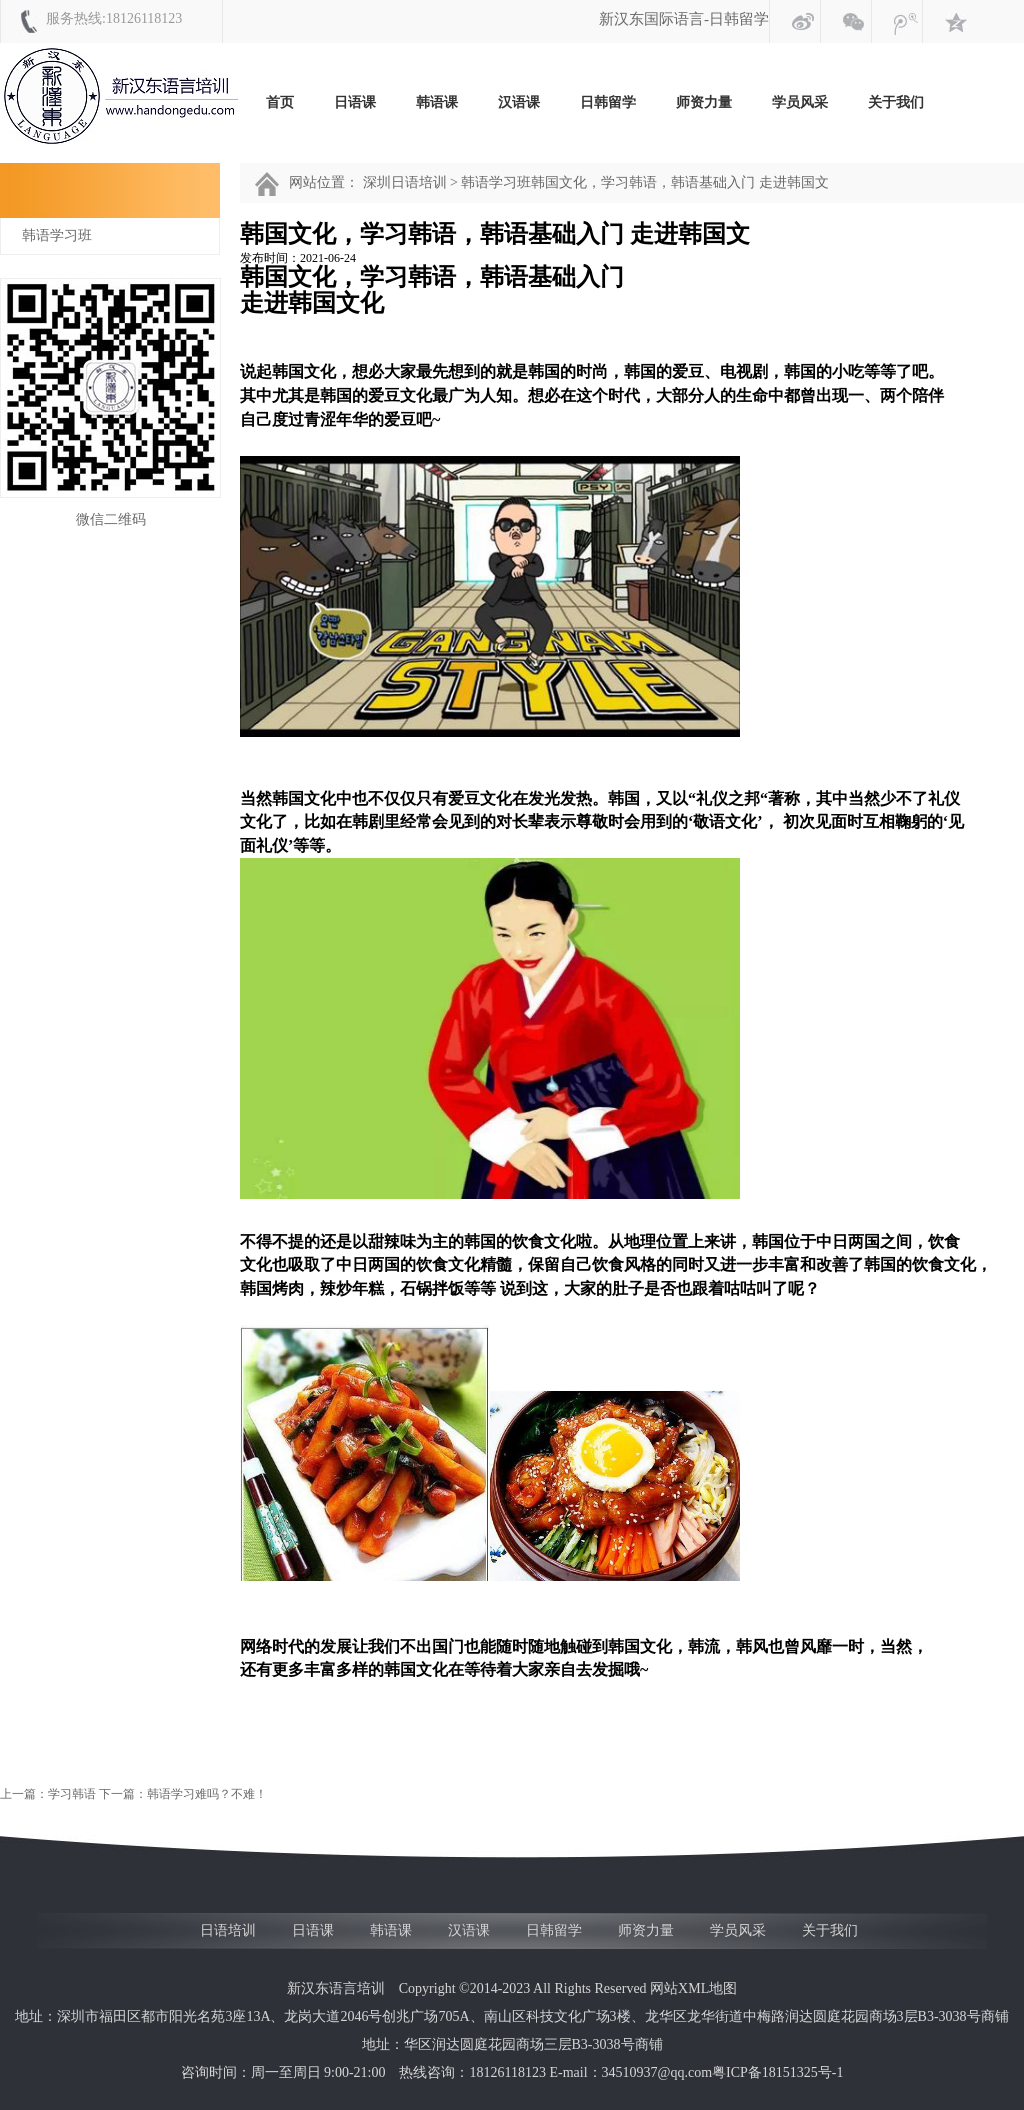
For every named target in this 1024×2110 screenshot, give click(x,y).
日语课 (355, 102)
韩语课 (437, 102)
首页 (280, 102)
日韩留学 (608, 102)
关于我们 (896, 102)
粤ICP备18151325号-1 (777, 2072)
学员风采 (800, 102)
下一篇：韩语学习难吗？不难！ (184, 1794)
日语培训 (228, 1930)
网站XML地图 (693, 1988)
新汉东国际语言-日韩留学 (684, 19)
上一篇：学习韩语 (49, 1794)
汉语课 (519, 102)
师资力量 (704, 102)
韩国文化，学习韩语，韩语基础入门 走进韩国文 (680, 182)
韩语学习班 (57, 235)
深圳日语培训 (405, 182)
